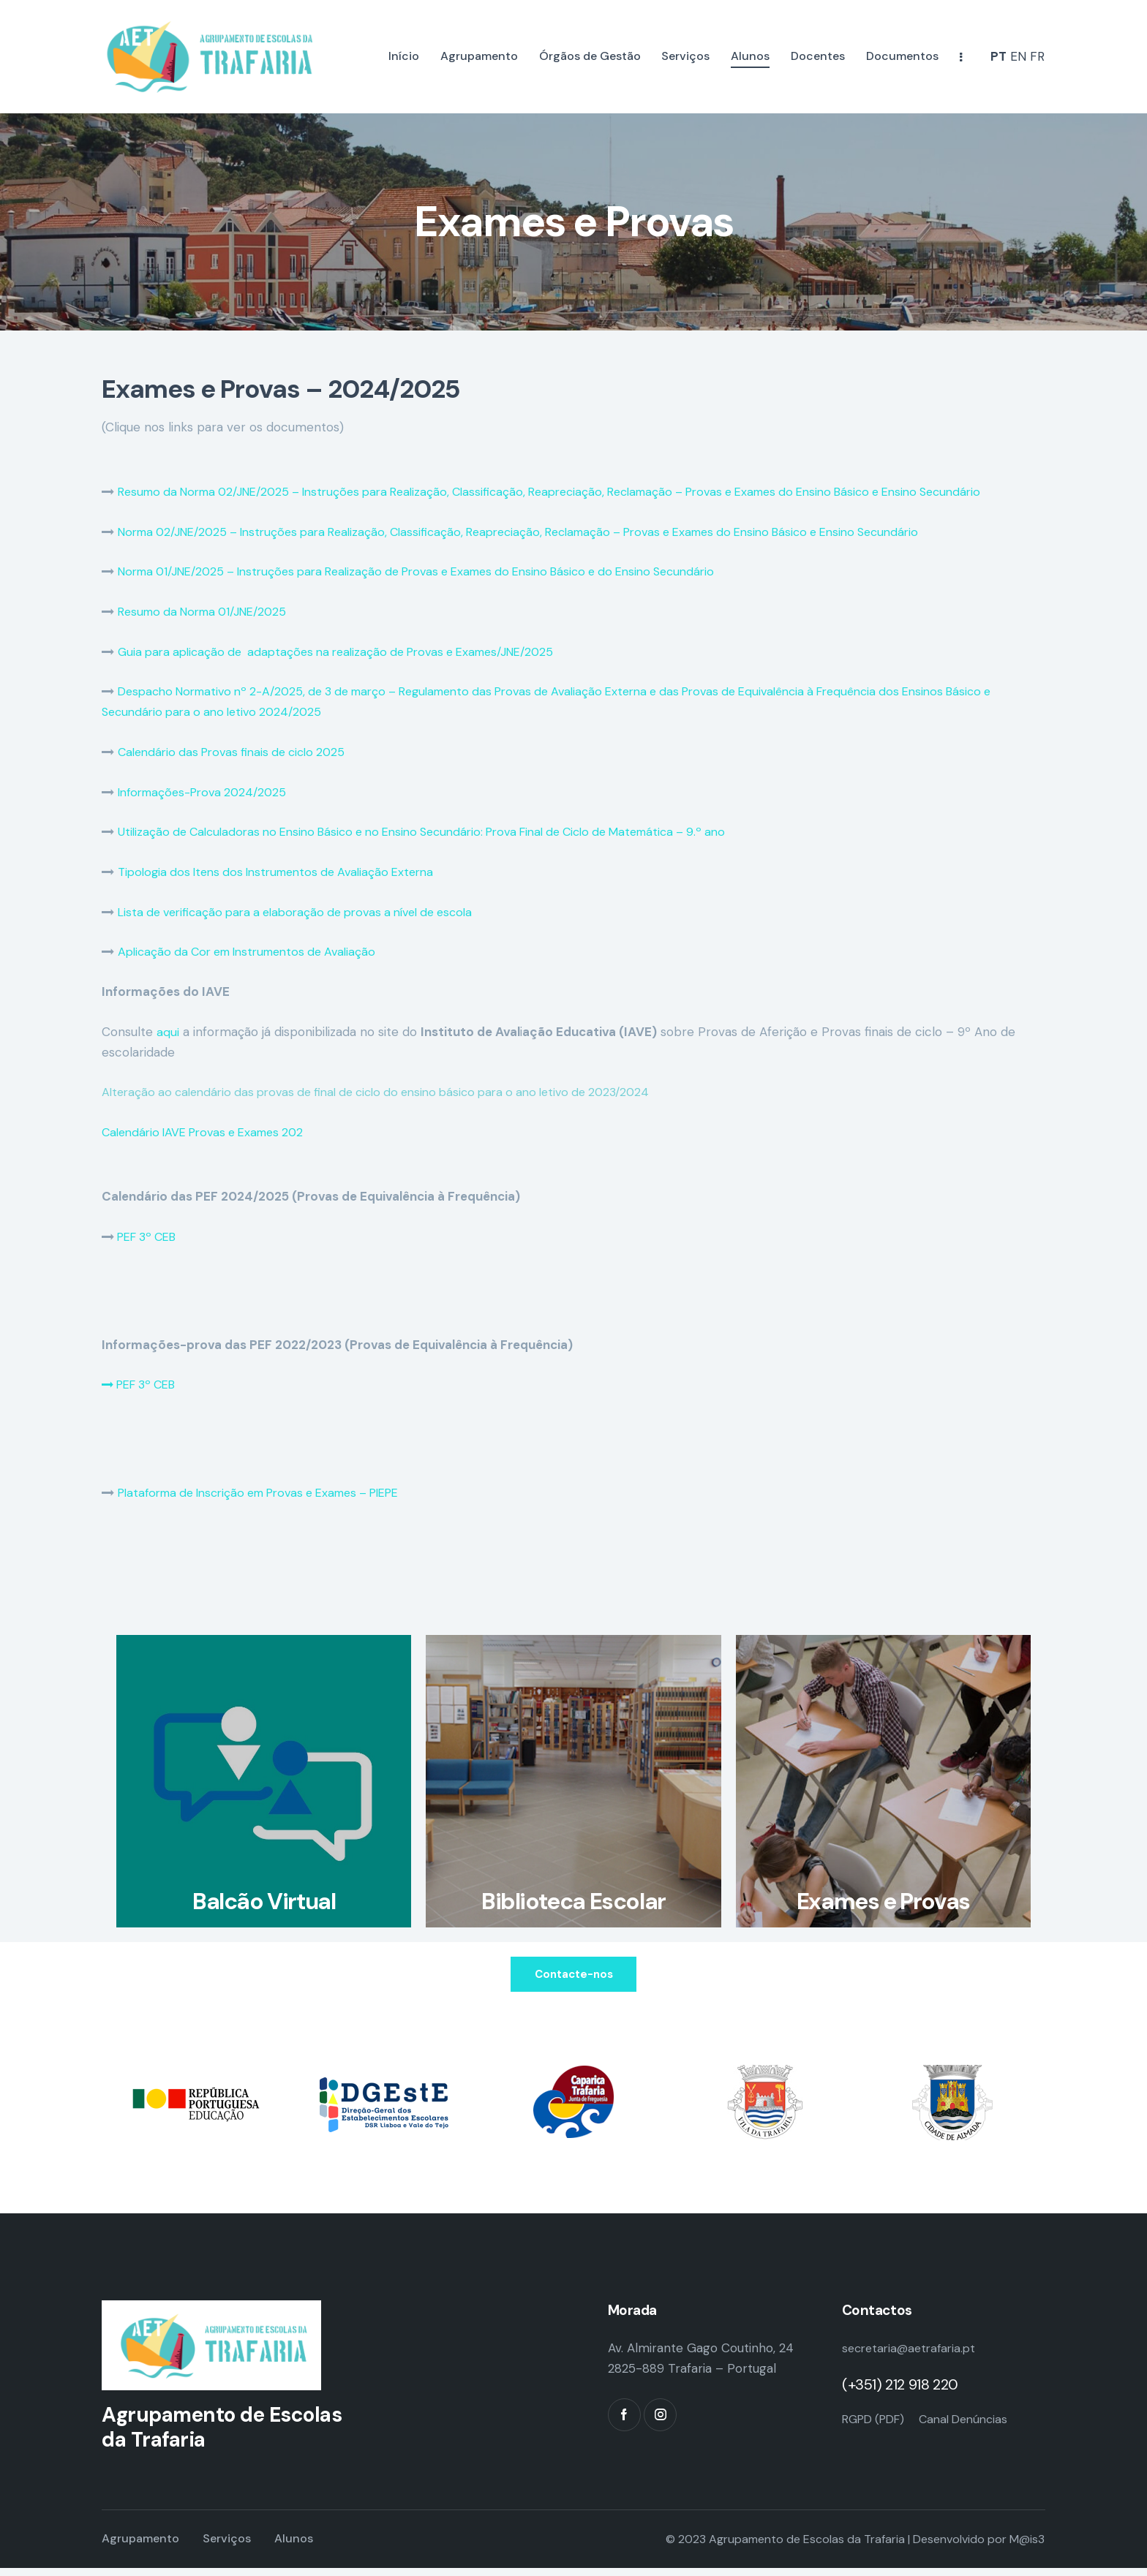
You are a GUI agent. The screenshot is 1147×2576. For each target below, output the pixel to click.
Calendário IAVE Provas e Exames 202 (211, 1132)
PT (998, 56)
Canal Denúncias (974, 2426)
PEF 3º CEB (149, 1236)
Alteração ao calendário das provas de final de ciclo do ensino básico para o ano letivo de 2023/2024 (394, 1092)
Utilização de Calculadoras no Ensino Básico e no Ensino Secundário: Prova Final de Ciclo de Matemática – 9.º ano (444, 831)
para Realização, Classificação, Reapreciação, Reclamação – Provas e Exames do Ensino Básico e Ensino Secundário (711, 491)
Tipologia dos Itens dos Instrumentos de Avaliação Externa (286, 872)
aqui (168, 1032)
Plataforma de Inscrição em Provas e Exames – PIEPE (273, 1492)
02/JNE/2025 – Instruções (303, 491)
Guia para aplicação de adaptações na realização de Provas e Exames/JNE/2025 (350, 651)
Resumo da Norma (172, 491)
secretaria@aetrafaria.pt (913, 2356)
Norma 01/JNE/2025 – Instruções (213, 571)
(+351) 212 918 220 (900, 2392)
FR (1037, 56)
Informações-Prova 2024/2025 (208, 792)
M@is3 (1027, 2547)
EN (1018, 56)
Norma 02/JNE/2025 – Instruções (215, 532)
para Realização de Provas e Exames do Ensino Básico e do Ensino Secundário (535, 571)
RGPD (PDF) (877, 2426)
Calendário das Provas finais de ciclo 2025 (239, 752)
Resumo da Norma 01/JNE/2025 (209, 611)
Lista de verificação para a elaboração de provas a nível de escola (308, 912)
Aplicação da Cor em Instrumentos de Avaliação (256, 951)
